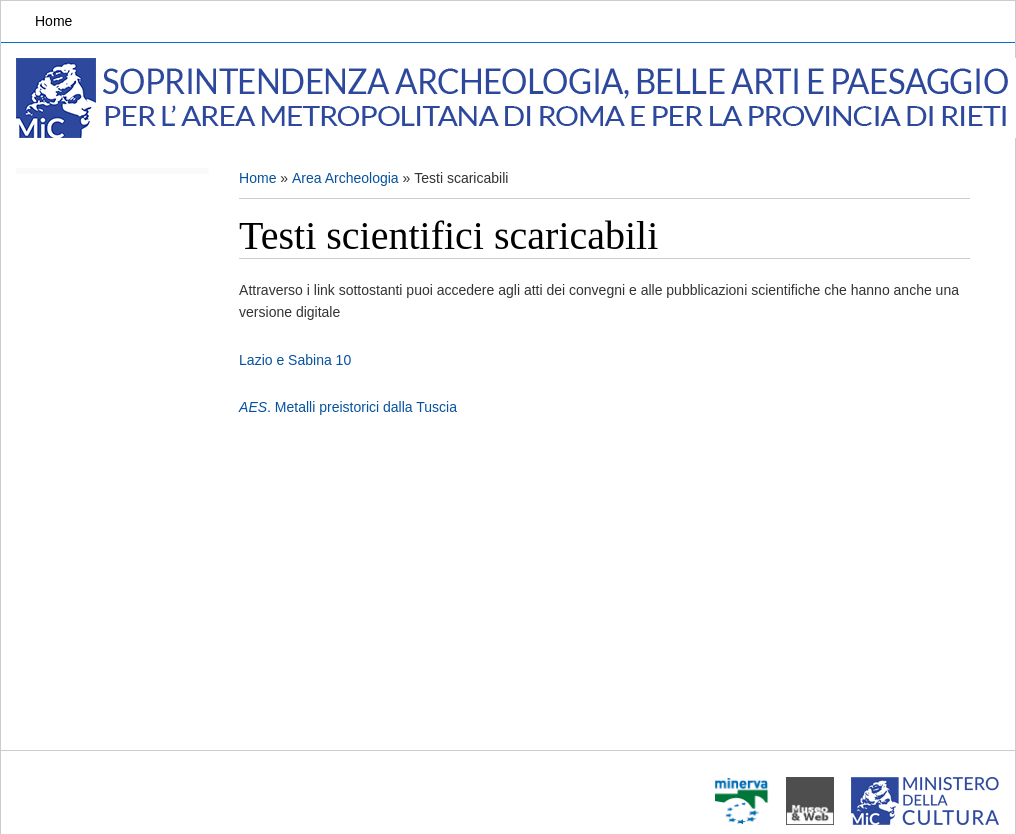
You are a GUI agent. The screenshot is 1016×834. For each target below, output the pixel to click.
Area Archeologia (345, 178)
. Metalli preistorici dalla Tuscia (348, 407)
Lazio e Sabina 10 (295, 360)
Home (53, 21)
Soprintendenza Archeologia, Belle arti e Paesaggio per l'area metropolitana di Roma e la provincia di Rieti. (516, 98)
